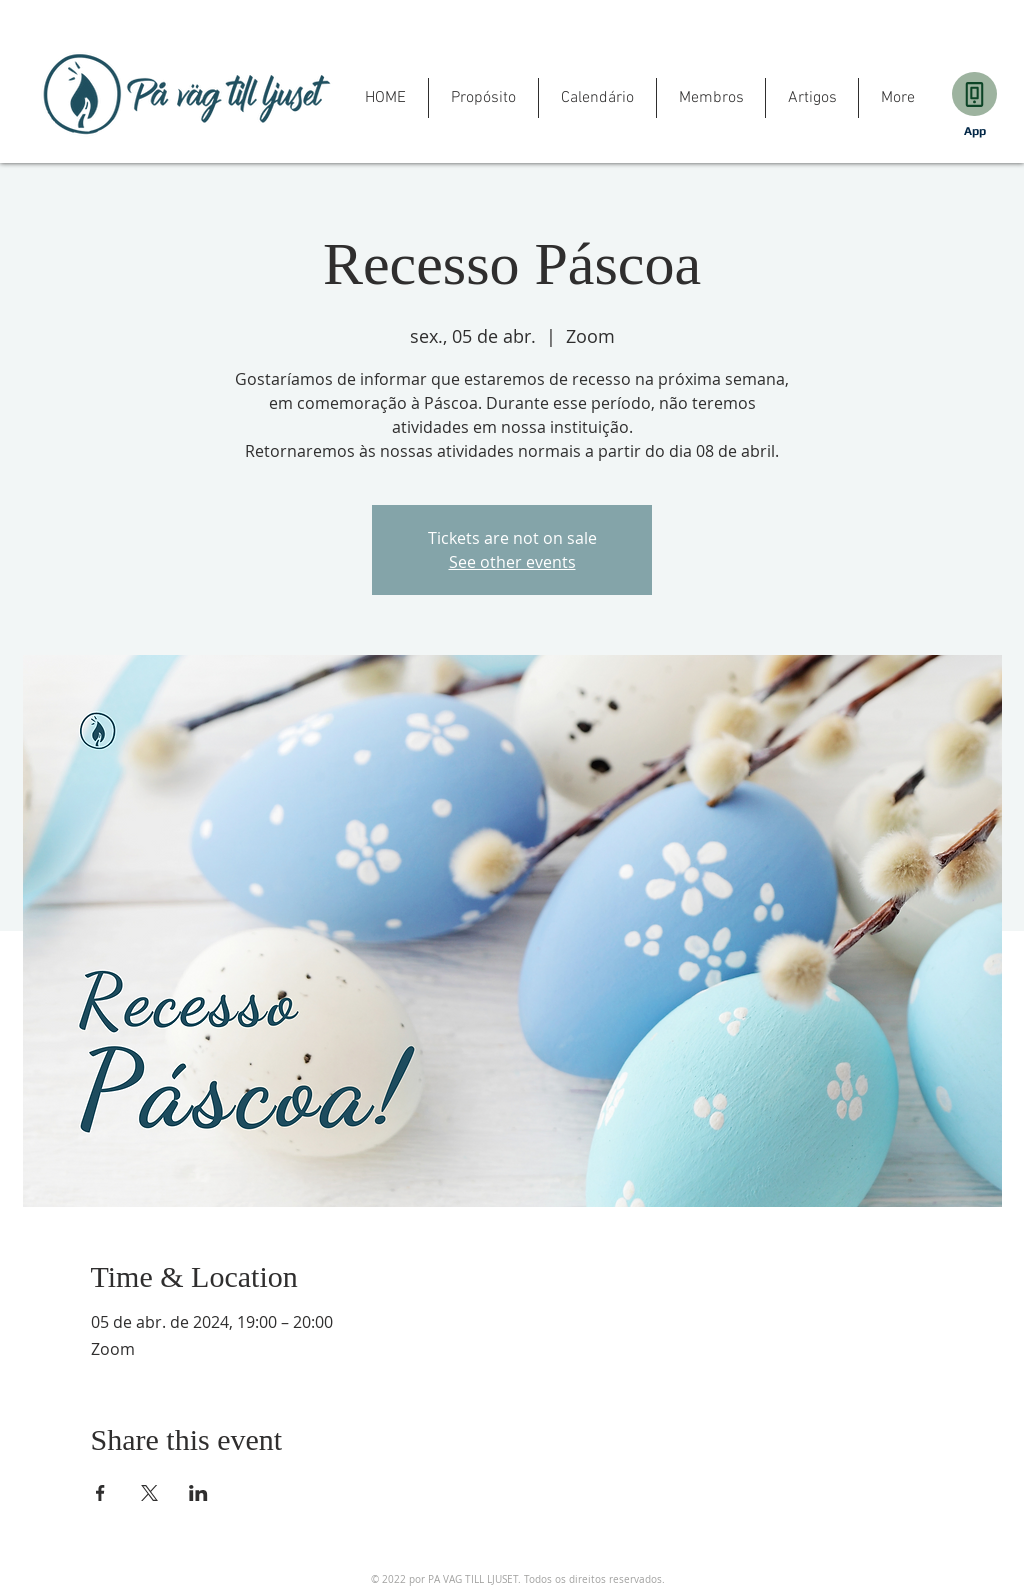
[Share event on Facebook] (100, 1493)
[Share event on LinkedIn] (198, 1493)
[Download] (974, 94)
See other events (512, 562)
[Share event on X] (149, 1493)
